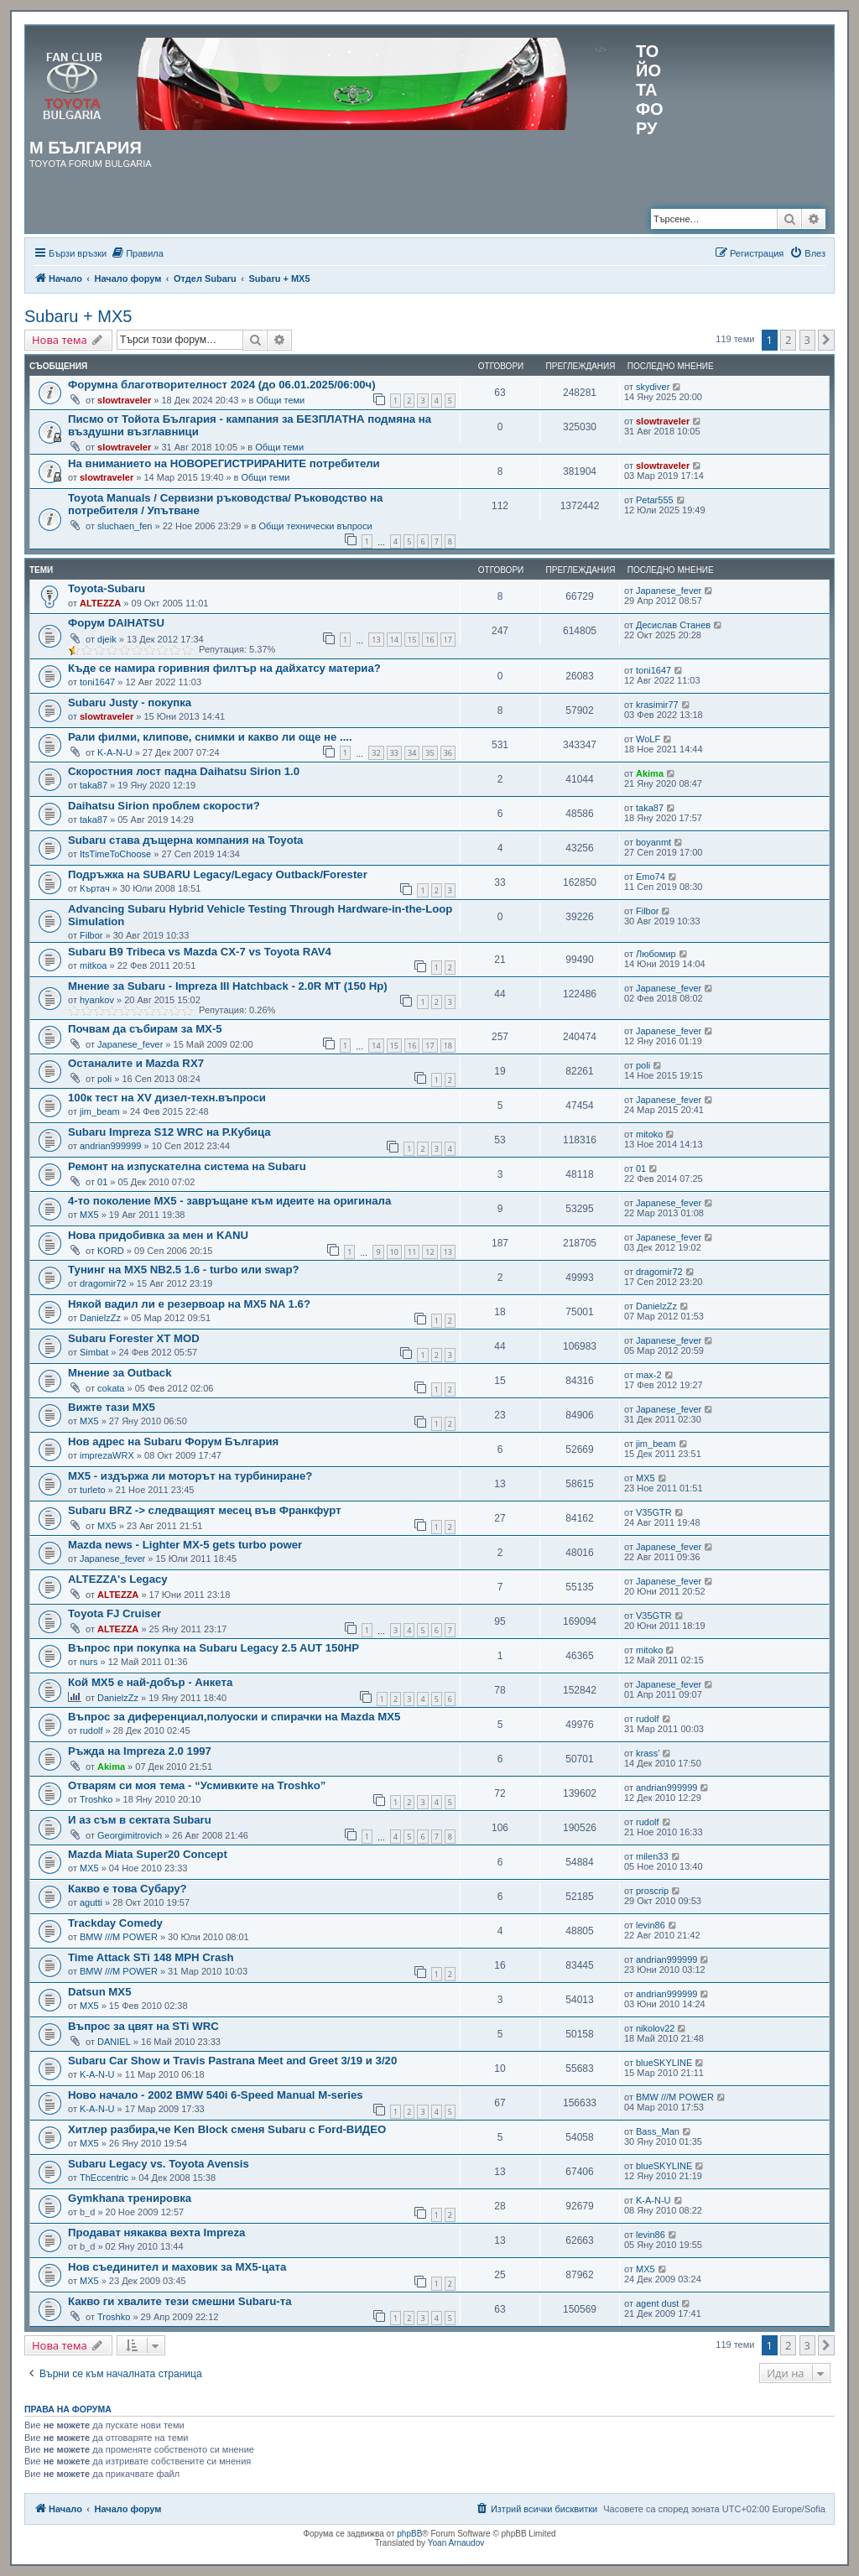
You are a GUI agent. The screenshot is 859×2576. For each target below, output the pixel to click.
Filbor (91, 935)
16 (429, 639)
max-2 (649, 1375)
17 (448, 639)
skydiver (652, 387)
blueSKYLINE (664, 2063)
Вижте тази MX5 (111, 1407)
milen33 (652, 1856)
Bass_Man (657, 2131)
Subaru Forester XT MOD (134, 1338)
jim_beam (100, 1111)
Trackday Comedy (115, 1923)
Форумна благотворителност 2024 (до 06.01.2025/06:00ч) (222, 384)
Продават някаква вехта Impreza (156, 2232)
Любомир (656, 954)
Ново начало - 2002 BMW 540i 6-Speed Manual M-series (215, 2095)
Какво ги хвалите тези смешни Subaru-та (180, 2301)
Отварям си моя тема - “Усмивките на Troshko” (196, 1785)
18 (448, 1045)
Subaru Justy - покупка (129, 702)
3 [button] (807, 339)
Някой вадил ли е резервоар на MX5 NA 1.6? (189, 1304)
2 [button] (788, 339)
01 (102, 1182)
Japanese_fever (668, 590)
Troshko (96, 1799)
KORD (110, 1251)
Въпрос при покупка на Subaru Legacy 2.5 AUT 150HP (213, 1648)
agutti (91, 1902)
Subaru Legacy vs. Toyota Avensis (158, 2163)
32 (376, 752)
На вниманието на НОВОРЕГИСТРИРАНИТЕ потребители (224, 463)
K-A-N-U (115, 752)
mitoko (649, 1134)
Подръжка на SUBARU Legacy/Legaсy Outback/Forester (217, 874)
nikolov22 (655, 2028)
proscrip (652, 1891)
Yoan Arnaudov (456, 2542)
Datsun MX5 (99, 1991)
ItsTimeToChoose (115, 854)
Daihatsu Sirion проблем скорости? (164, 805)
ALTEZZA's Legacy (118, 1579)
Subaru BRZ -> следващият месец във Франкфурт (204, 1510)
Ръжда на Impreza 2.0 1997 (139, 1751)
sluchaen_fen (124, 526)
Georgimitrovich (129, 1835)
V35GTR (654, 1512)
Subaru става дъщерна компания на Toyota (185, 840)
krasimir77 (657, 705)
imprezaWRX (107, 1455)
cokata (110, 1388)
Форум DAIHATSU (116, 623)
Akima (650, 773)
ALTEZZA (100, 603)
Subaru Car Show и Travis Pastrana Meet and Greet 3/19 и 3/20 (232, 2060)
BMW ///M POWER (119, 1937)
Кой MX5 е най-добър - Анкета (150, 1682)
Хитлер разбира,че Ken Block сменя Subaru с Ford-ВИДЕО (227, 2129)
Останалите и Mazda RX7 (136, 1063)
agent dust (657, 2303)
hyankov (97, 1000)
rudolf (91, 1730)
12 (429, 1251)
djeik (107, 639)
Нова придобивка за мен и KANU (158, 1235)
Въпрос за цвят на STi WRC (143, 2026)
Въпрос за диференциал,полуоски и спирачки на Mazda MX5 (234, 1716)
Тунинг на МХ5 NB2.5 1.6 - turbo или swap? (183, 1269)
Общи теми (280, 400)
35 (429, 752)
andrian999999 (110, 1146)
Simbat (94, 1352)
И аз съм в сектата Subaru (139, 1820)
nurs (88, 1662)
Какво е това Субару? (127, 1888)
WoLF (648, 739)
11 (412, 1251)
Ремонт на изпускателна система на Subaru (187, 1166)
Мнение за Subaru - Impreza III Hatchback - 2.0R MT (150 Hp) (228, 986)
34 (412, 752)
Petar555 (655, 500)
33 (394, 752)
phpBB (409, 2533)
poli (104, 1079)
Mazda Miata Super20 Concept (147, 1854)
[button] (826, 340)
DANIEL (114, 2042)
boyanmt (653, 842)
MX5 (89, 1215)
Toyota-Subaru (106, 588)
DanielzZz (100, 1318)
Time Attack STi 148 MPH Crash (151, 1957)
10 (394, 1251)
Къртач (95, 888)
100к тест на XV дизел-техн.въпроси (167, 1097)
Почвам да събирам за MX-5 (145, 1029)
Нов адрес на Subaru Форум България (173, 1441)
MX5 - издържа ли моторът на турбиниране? (190, 1476)
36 (448, 752)
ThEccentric (104, 2178)
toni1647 (97, 682)
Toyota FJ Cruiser (114, 1613)
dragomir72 (103, 1283)
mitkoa (93, 965)
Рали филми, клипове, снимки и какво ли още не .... (210, 737)
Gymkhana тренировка (129, 2198)
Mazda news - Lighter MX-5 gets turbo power (185, 1544)
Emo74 (650, 877)
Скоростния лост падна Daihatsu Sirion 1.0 (183, 771)
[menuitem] (137, 253)
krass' (647, 1753)
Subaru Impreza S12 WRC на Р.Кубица (169, 1132)
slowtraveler (124, 400)
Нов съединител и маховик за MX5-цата (177, 2267)
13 (376, 639)
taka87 (93, 785)
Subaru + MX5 (78, 316)
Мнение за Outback (120, 1372)
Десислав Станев (673, 625)
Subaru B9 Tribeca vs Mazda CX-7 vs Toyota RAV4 (199, 951)
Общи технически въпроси (315, 526)
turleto (93, 1490)
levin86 (650, 1925)
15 (412, 639)
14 (394, 639)
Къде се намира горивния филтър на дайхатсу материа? (224, 668)
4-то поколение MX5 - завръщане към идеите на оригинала (229, 1200)
